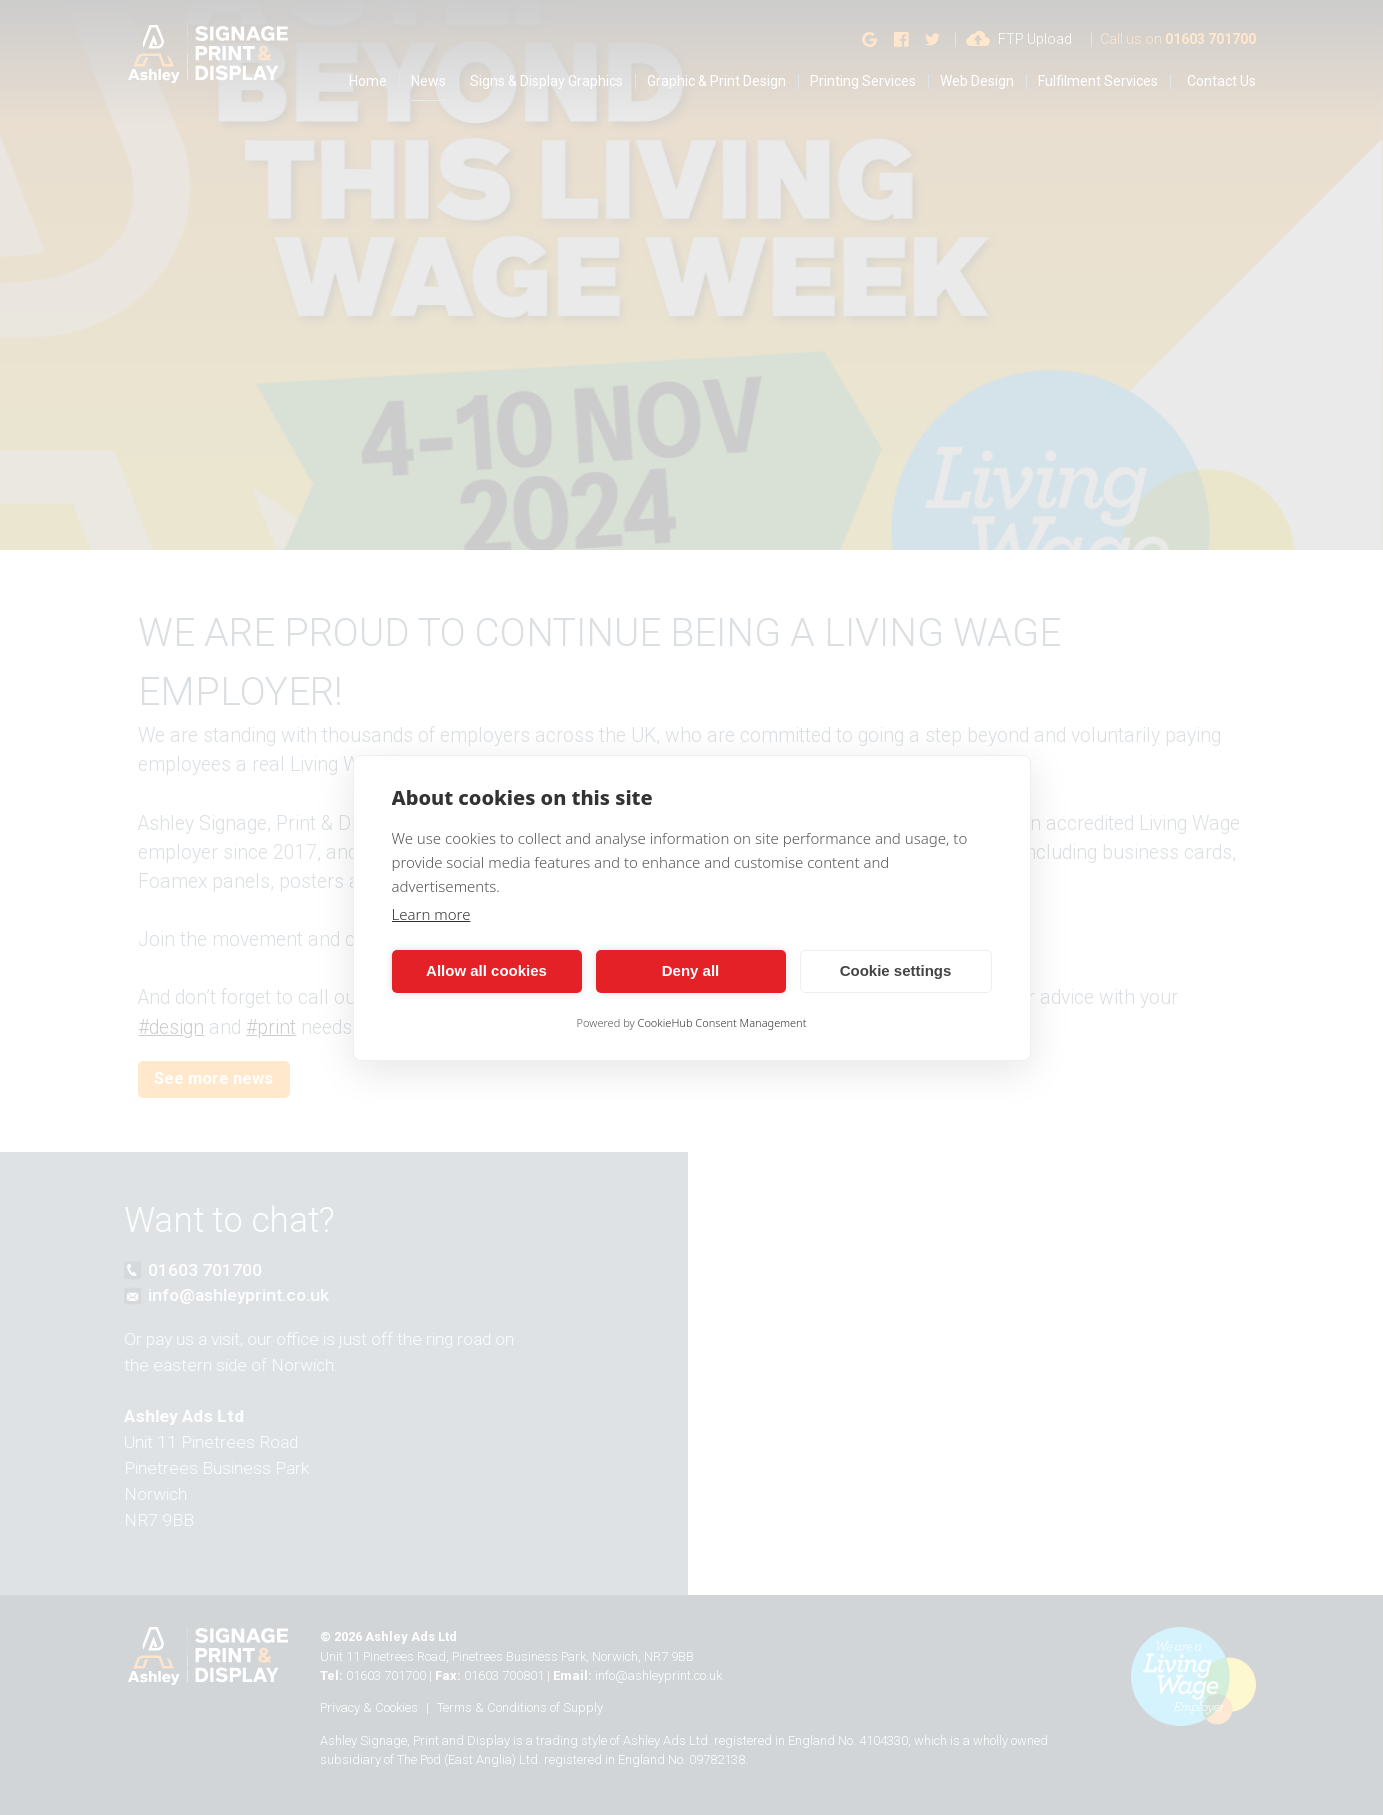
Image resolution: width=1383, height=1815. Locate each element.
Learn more (431, 914)
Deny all (691, 970)
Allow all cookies (486, 970)
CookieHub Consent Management (722, 1022)
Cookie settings (896, 970)
